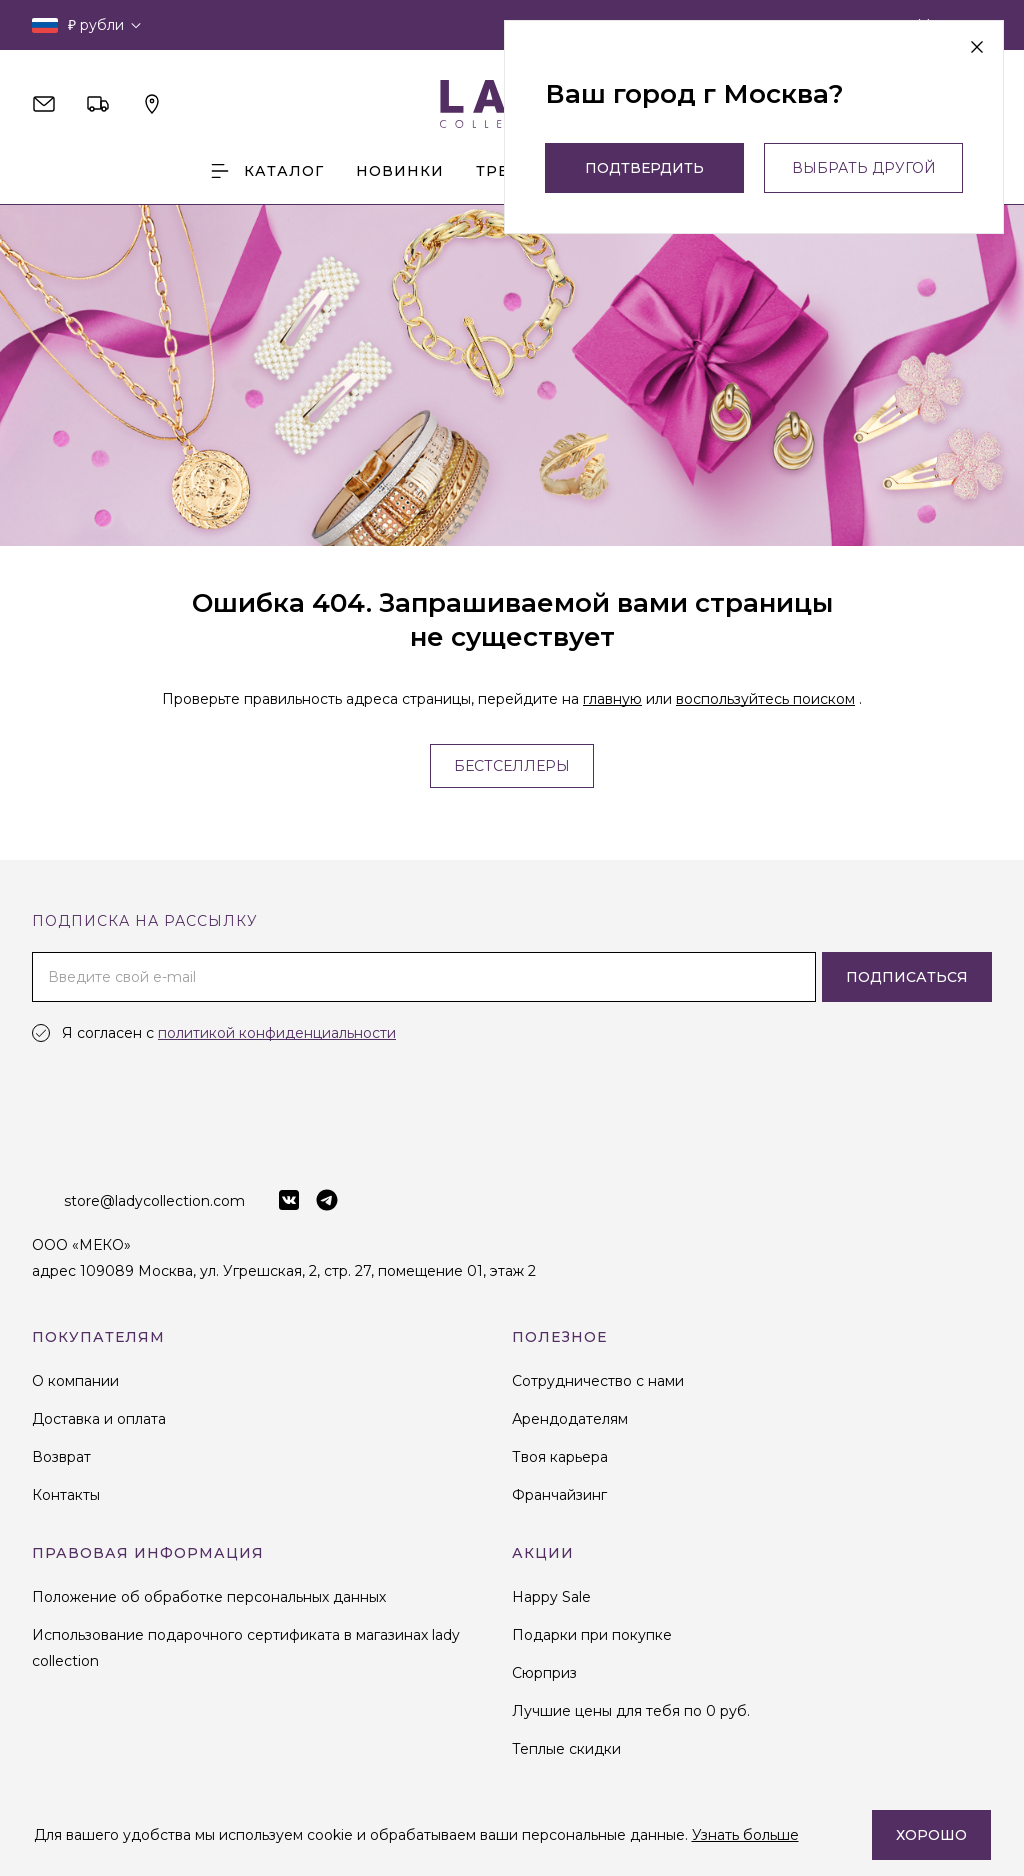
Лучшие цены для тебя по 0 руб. (631, 1711)
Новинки (400, 171)
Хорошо (931, 1835)
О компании (75, 1381)
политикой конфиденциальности (277, 1033)
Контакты (66, 1495)
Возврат (61, 1457)
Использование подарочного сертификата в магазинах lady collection (246, 1648)
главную (612, 699)
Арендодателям (570, 1419)
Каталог (266, 171)
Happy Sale (551, 1597)
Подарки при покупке (592, 1635)
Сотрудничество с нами (598, 1381)
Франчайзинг (559, 1495)
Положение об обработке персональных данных (209, 1597)
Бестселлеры (512, 766)
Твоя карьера (560, 1457)
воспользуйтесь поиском (765, 699)
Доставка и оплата (99, 1419)
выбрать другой (864, 168)
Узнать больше (745, 1835)
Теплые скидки (566, 1749)
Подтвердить (644, 168)
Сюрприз (544, 1673)
